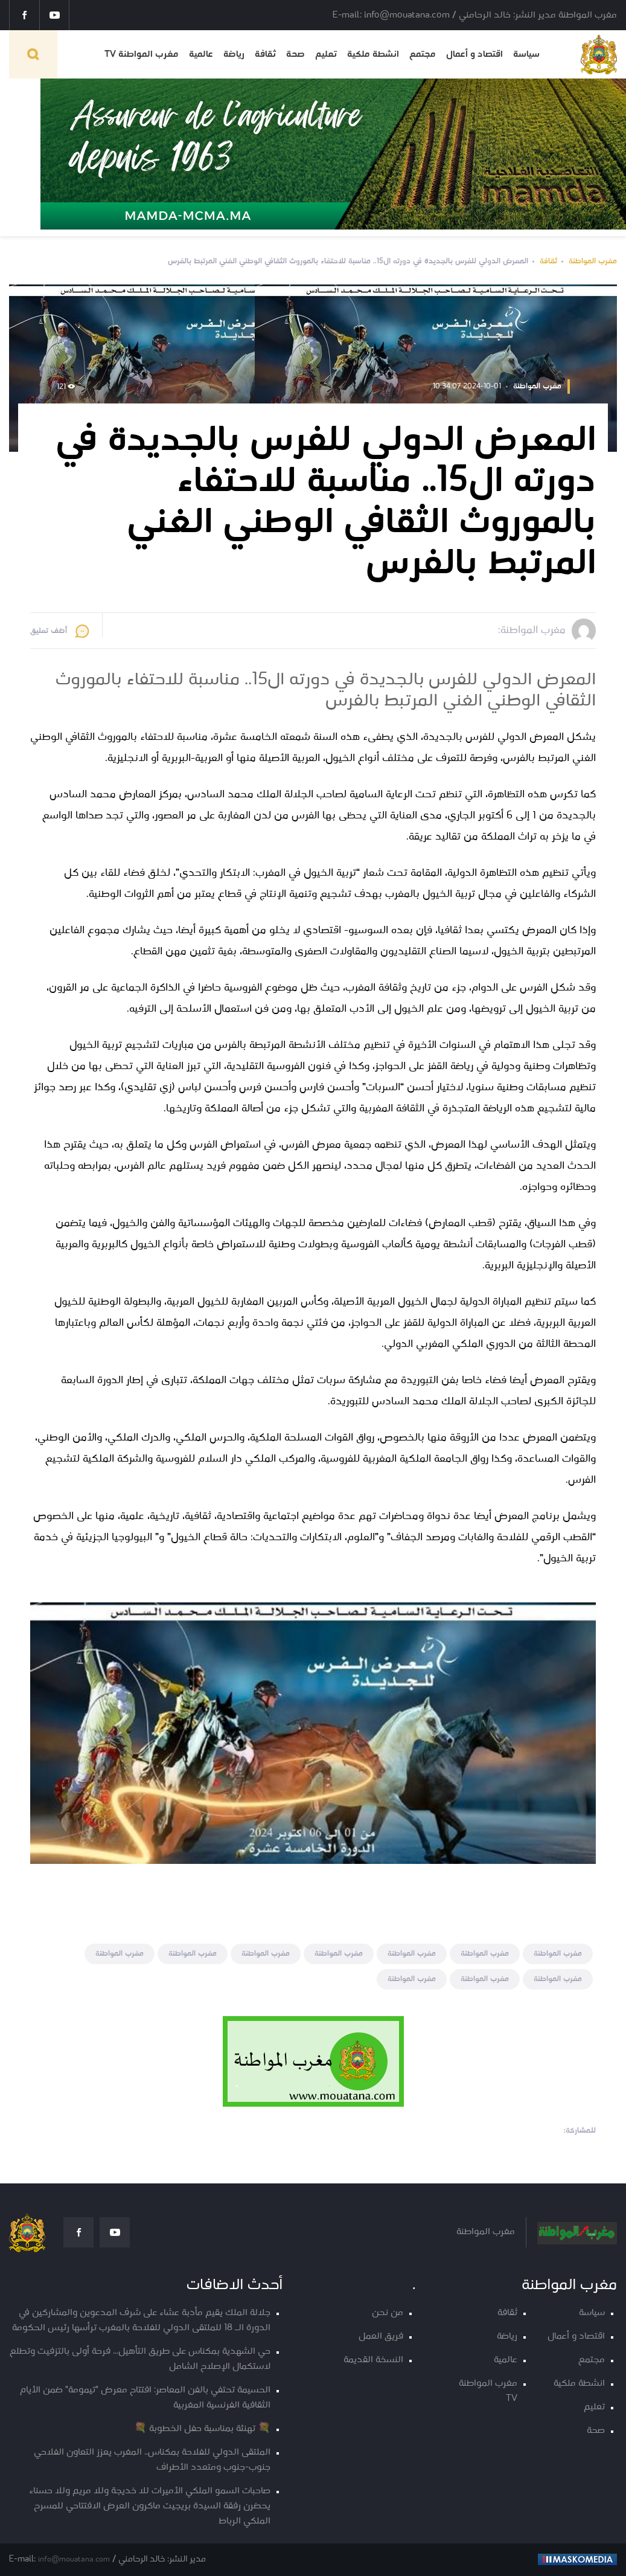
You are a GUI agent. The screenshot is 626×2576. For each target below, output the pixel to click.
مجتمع (422, 54)
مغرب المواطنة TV (141, 54)
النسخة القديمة (373, 2360)
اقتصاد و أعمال (474, 54)
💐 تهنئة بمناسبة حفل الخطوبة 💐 (202, 2428)
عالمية (201, 54)
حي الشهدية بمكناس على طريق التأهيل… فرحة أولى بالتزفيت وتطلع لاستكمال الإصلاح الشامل (140, 2359)
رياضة (233, 54)
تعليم (326, 54)
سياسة (526, 54)
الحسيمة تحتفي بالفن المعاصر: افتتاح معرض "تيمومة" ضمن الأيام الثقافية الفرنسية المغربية (145, 2398)
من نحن (387, 2313)
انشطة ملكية (373, 54)
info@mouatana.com (74, 2559)
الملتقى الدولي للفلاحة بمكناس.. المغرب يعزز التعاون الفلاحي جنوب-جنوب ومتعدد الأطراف (152, 2460)
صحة (295, 54)
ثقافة (265, 54)
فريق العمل (381, 2336)
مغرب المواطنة (593, 261)
